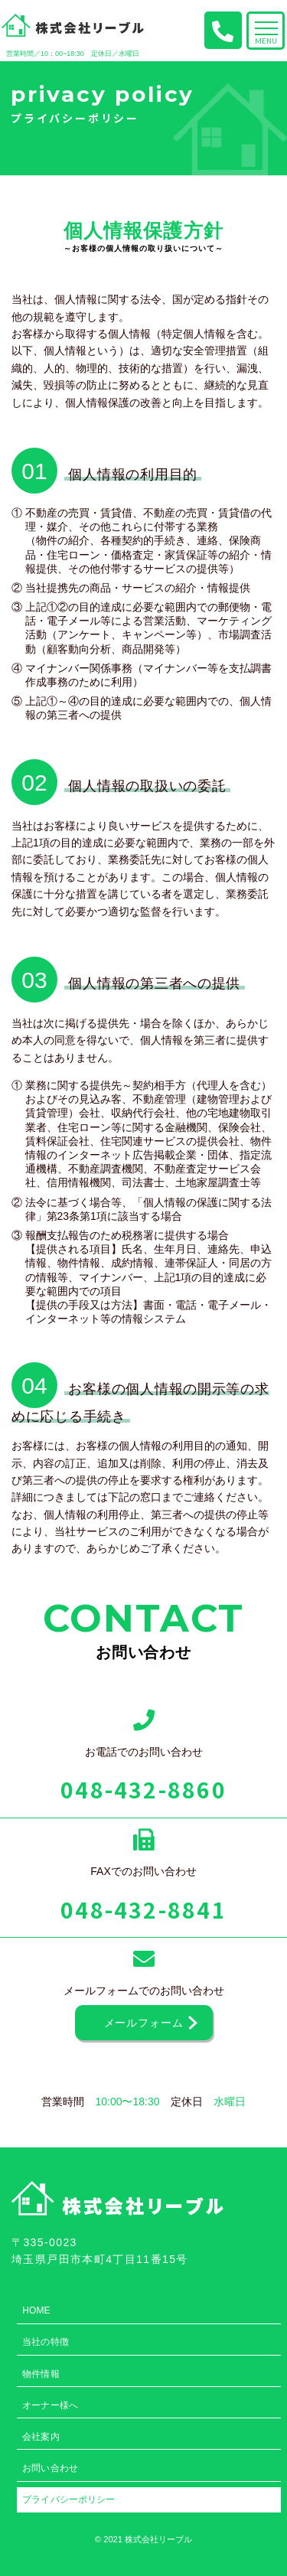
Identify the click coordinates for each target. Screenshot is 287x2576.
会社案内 (41, 2436)
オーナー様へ (50, 2405)
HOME (36, 2310)
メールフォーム (144, 2022)
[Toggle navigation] (265, 30)
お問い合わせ (50, 2468)
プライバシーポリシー (68, 2499)
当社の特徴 (45, 2341)
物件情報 (41, 2374)
